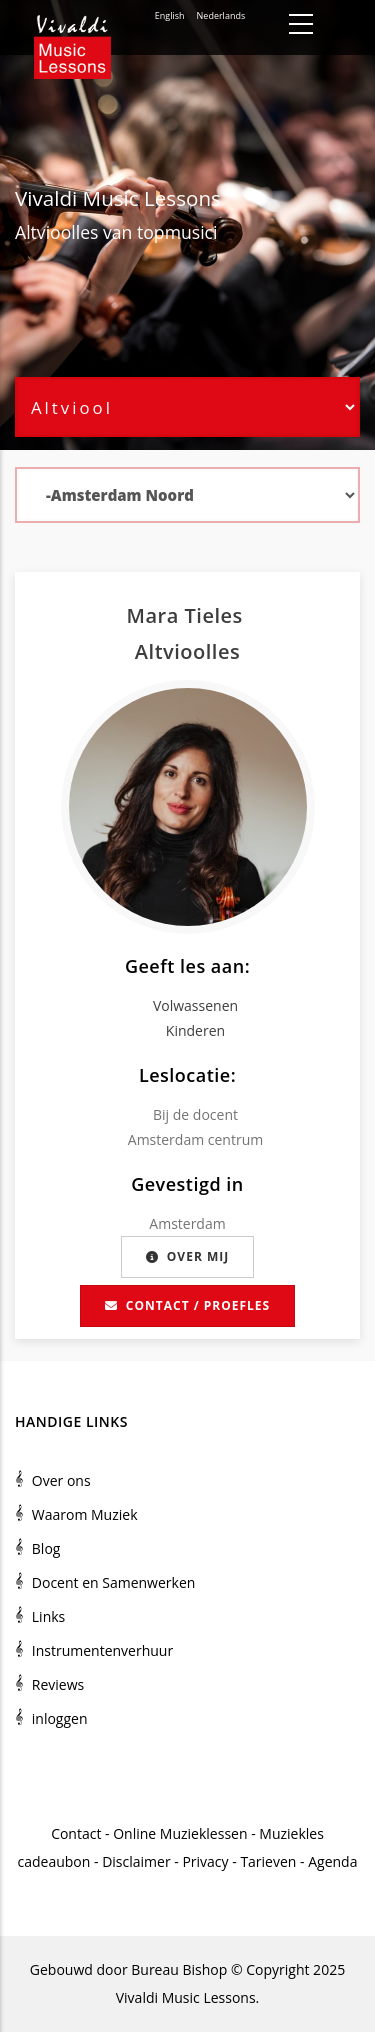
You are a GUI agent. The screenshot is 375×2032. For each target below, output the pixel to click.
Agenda (332, 1861)
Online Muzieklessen (180, 1833)
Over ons (61, 1480)
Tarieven (268, 1861)
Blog (46, 1548)
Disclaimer (136, 1861)
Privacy (205, 1861)
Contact (76, 1833)
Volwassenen (195, 1005)
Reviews (58, 1684)
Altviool (45, 232)
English (170, 15)
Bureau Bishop (179, 1969)
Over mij (187, 1256)
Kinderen (195, 1030)
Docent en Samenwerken (114, 1582)
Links (48, 1616)
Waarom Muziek (85, 1514)
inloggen (60, 1718)
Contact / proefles (187, 1305)
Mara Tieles (188, 615)
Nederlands (221, 15)
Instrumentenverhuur (102, 1650)
